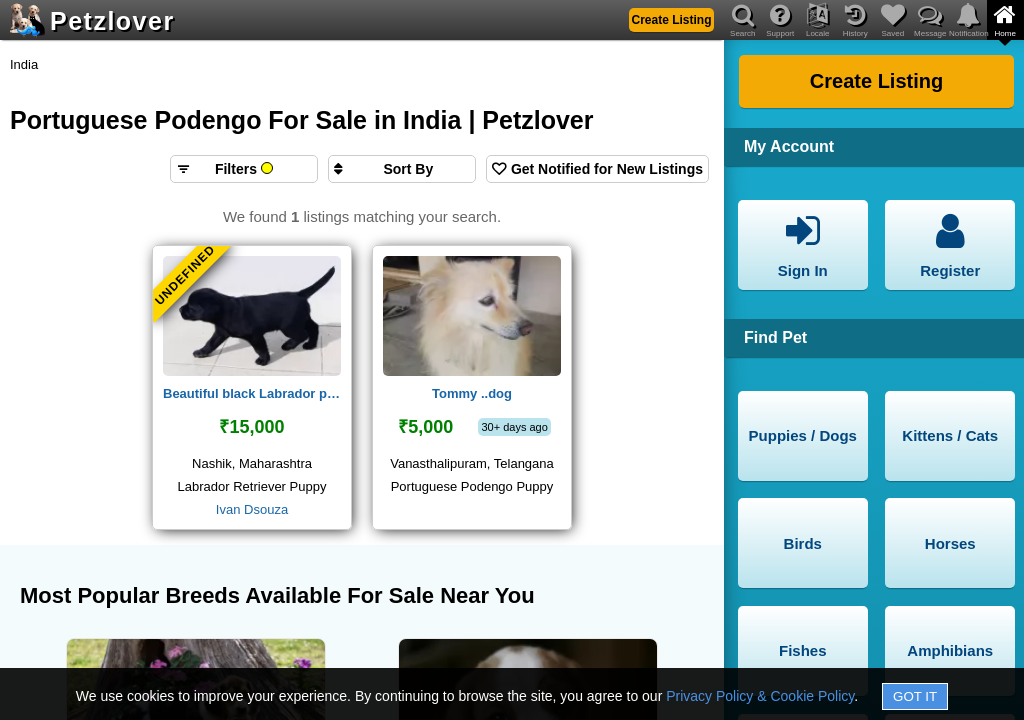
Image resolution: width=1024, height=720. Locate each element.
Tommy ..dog (472, 393)
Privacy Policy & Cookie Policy (760, 696)
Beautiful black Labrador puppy (252, 393)
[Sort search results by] (402, 169)
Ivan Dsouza (252, 509)
